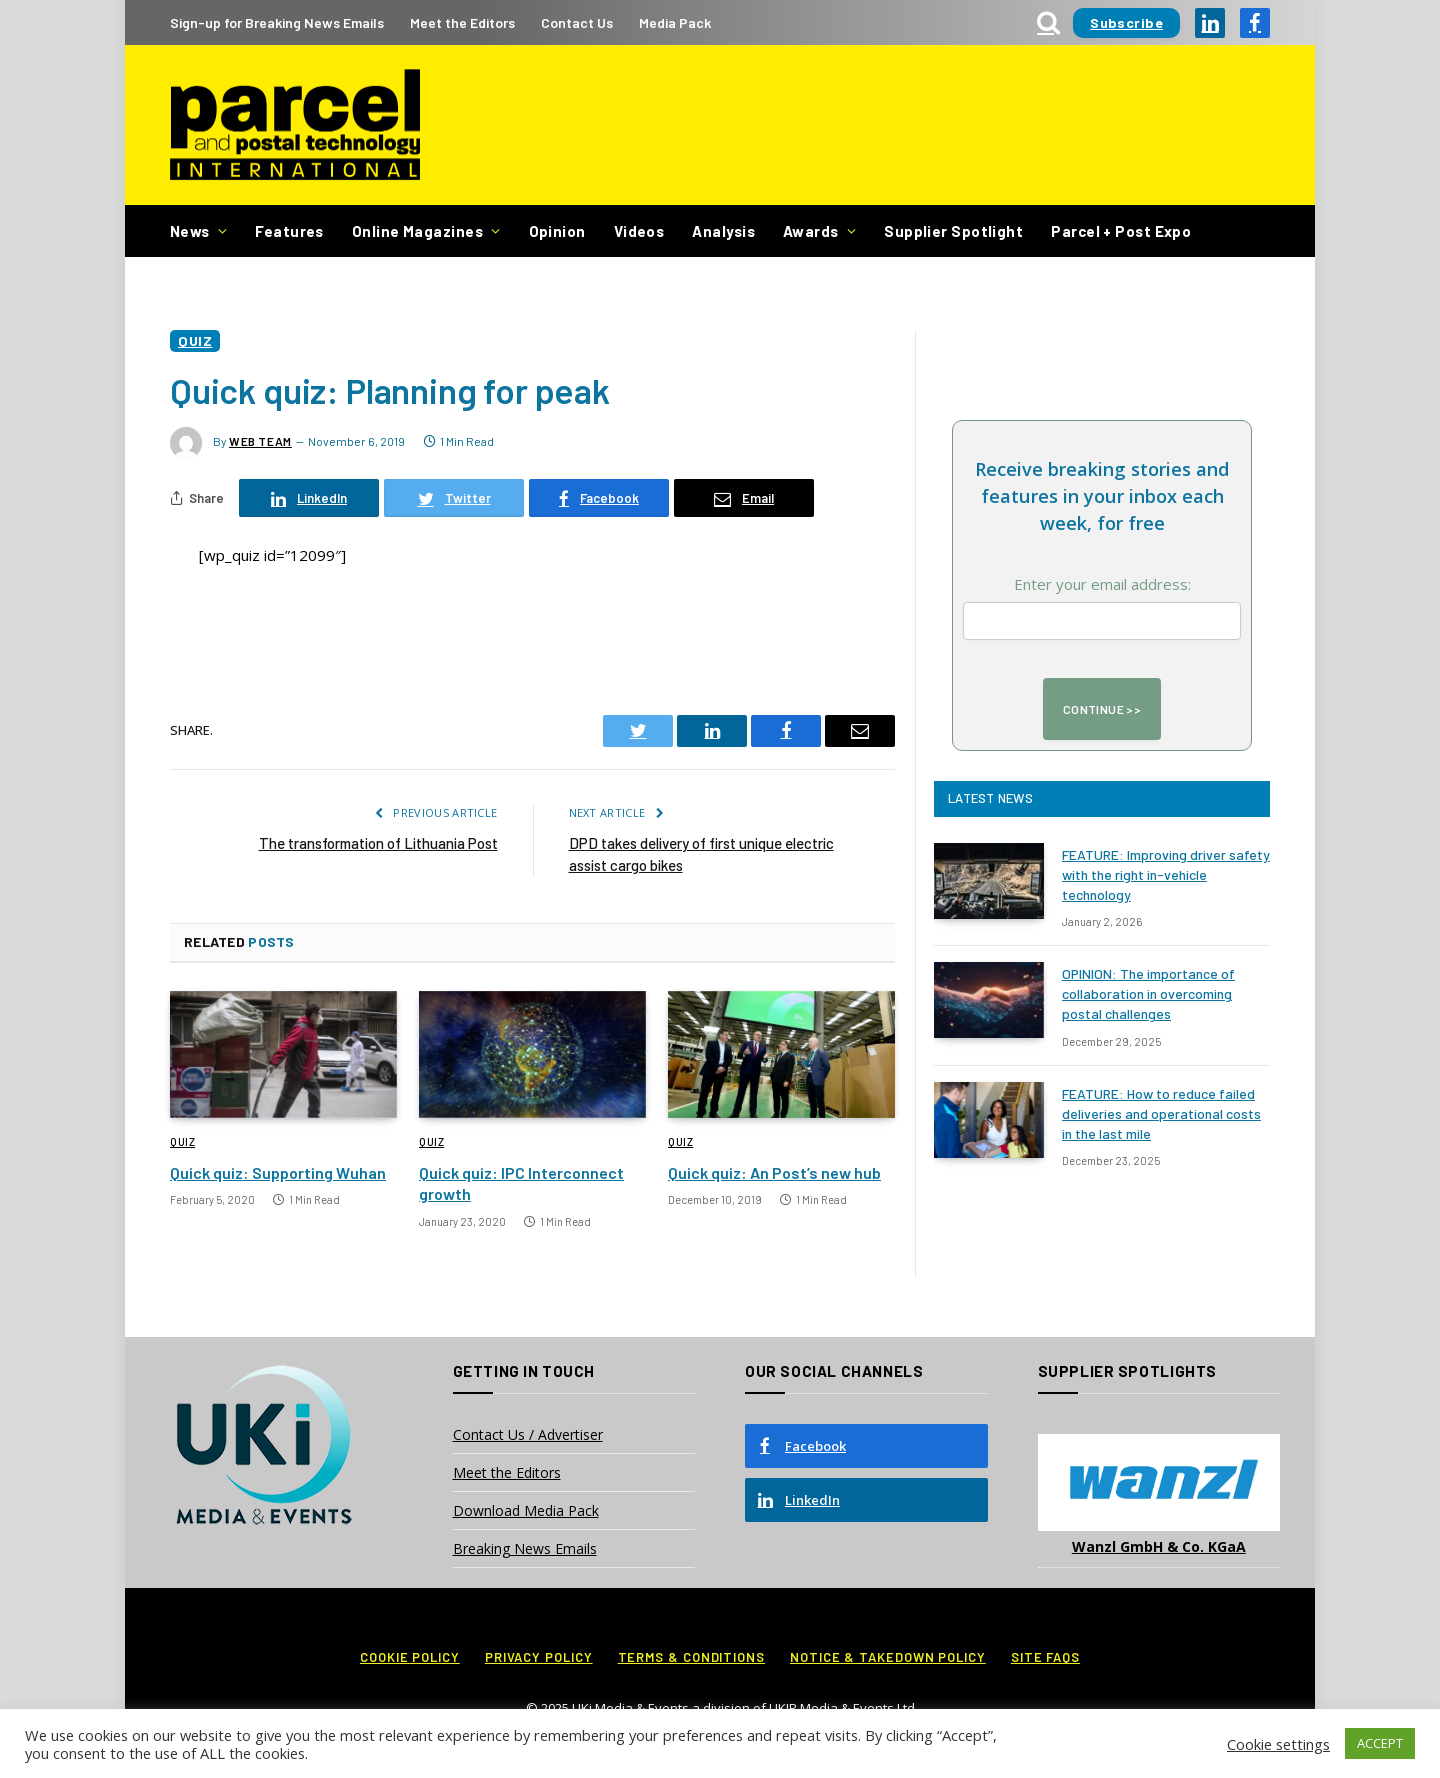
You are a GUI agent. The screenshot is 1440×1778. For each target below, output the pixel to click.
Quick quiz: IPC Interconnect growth (521, 1183)
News (190, 231)
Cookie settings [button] (1278, 1744)
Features (289, 231)
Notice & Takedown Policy (888, 1657)
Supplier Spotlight (953, 231)
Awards (811, 231)
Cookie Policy (410, 1657)
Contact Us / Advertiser (528, 1434)
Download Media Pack (526, 1510)
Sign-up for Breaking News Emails (277, 22)
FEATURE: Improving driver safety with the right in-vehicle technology (1166, 874)
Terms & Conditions (691, 1657)
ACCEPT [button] (1380, 1743)
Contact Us (577, 22)
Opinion (557, 231)
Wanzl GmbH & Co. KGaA (1159, 1546)
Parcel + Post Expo (1121, 231)
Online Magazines (417, 231)
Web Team (260, 441)
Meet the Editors (462, 22)
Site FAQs (1045, 1657)
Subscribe (1126, 22)
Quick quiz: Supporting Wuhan (278, 1172)
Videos (639, 231)
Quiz (195, 340)
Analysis (723, 231)
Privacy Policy (539, 1657)
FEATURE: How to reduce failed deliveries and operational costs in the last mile (1161, 1113)
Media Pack (675, 22)
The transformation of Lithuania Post (378, 843)
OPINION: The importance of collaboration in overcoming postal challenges (1148, 993)
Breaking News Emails (525, 1548)
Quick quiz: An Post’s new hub (774, 1172)
